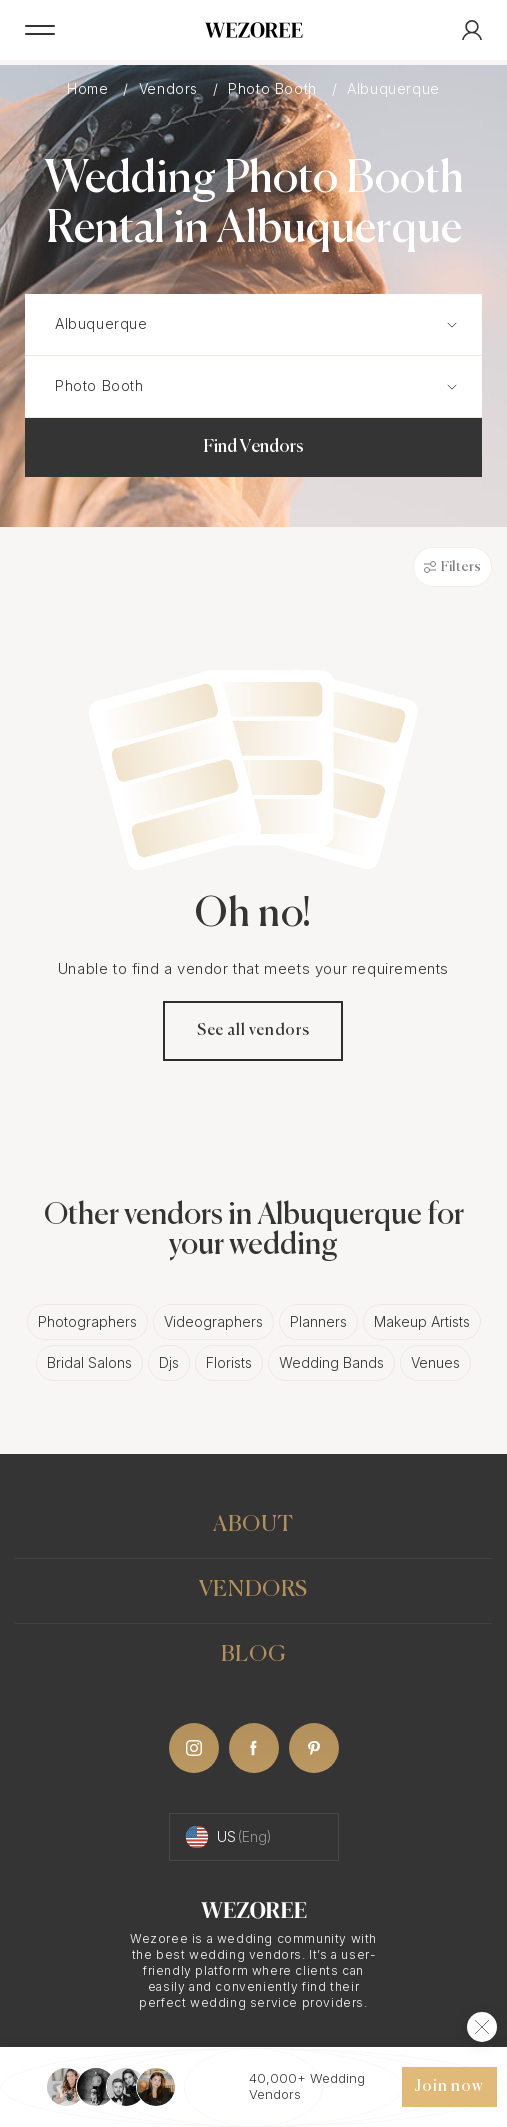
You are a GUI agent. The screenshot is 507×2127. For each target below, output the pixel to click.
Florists (229, 1362)
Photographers (87, 1321)
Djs (169, 1362)
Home (90, 88)
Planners (318, 1321)
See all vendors (253, 1031)
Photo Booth (274, 88)
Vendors (171, 88)
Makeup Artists (422, 1321)
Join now (449, 2087)
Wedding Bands (331, 1362)
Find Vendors (253, 447)
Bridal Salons (89, 1362)
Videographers (213, 1321)
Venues (435, 1362)
